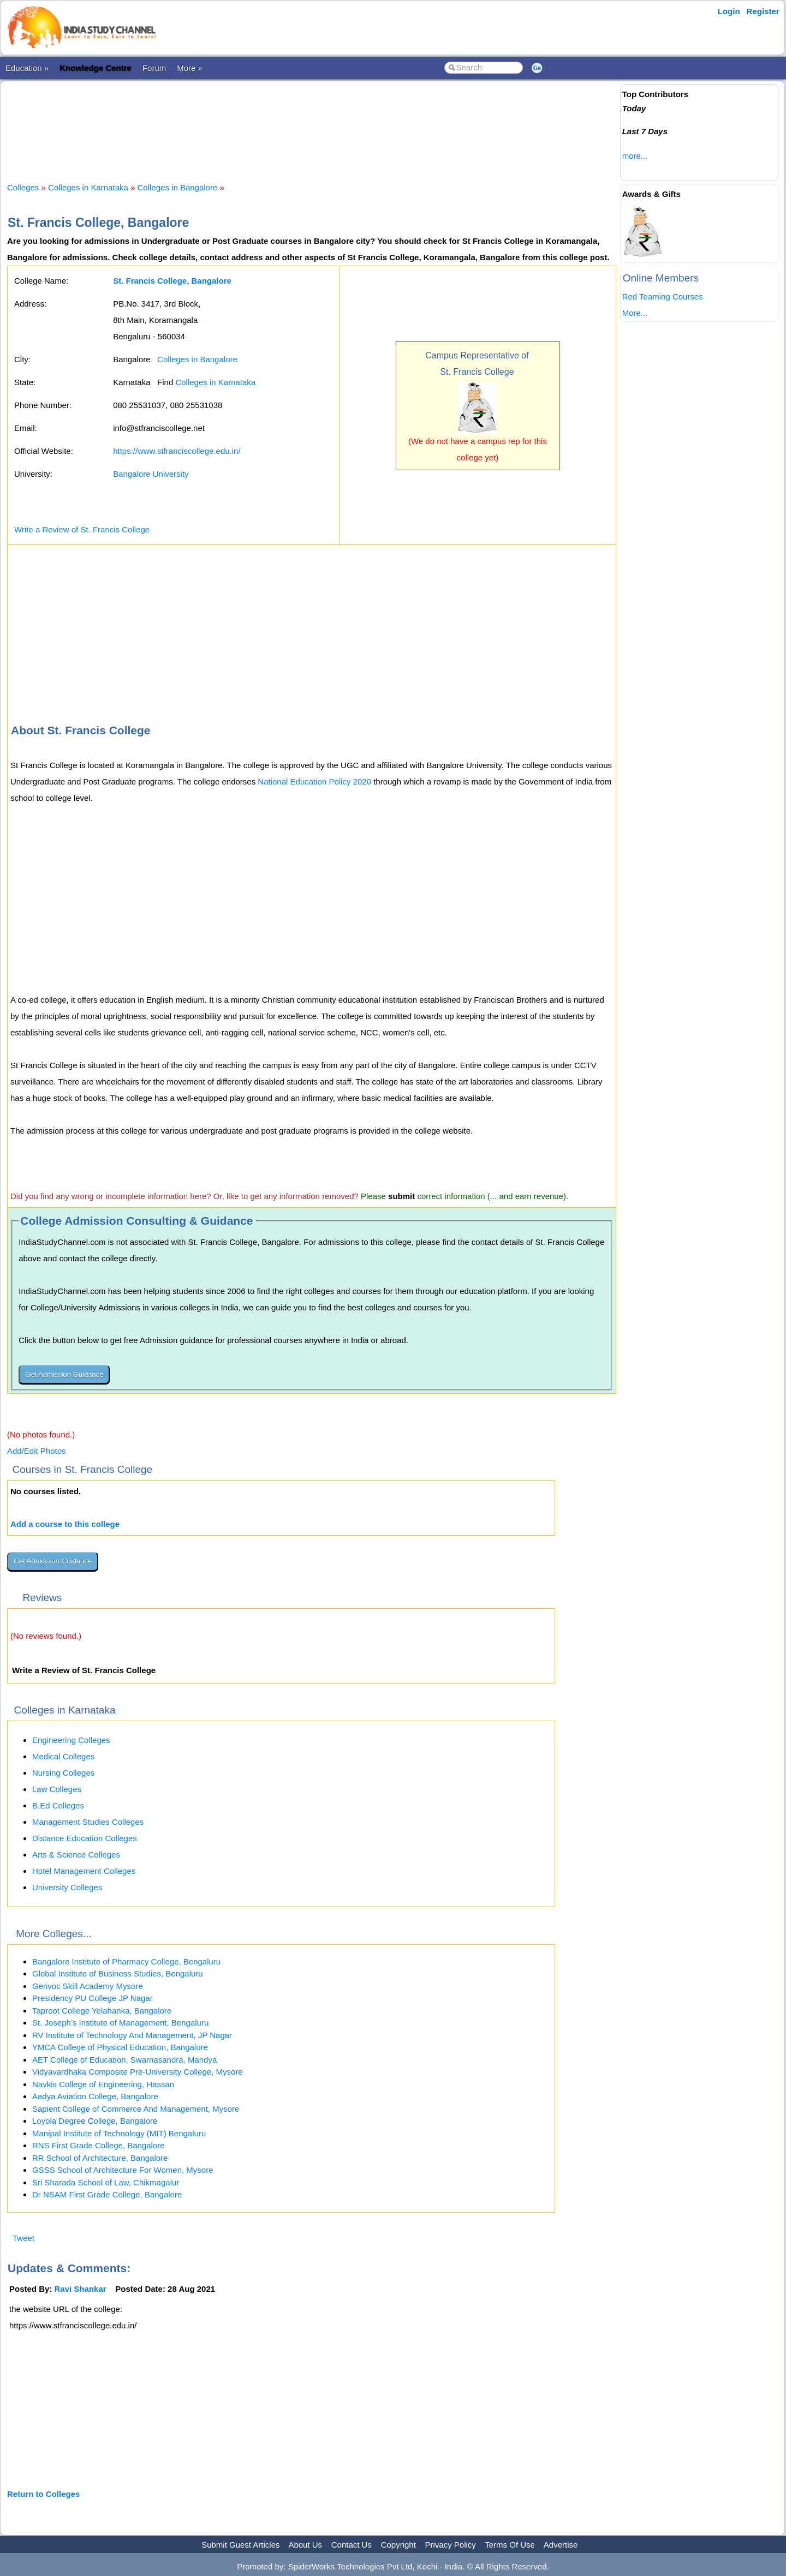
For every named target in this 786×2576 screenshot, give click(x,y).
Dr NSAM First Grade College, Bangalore (107, 2194)
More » (190, 68)
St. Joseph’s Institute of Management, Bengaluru (120, 2022)
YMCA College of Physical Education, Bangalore (120, 2047)
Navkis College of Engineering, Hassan (103, 2084)
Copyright (398, 2544)
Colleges (23, 187)
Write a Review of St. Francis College (82, 529)
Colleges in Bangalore (178, 187)
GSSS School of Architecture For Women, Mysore (122, 2169)
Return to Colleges (43, 2494)
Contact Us (351, 2544)
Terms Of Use (510, 2544)
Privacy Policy (450, 2544)
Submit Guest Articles (240, 2544)
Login (729, 11)
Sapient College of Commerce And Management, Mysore (135, 2108)
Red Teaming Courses (662, 296)
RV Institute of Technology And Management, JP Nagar (132, 2035)
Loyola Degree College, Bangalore (94, 2120)
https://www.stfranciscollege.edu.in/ (176, 451)
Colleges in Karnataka (88, 187)
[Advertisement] (311, 122)
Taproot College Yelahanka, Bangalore (101, 2010)
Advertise (561, 2544)
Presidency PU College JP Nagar (92, 1998)
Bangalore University (150, 473)
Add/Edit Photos (36, 1450)
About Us (305, 2544)
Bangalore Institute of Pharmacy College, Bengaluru (126, 1961)
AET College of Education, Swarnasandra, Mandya (124, 2059)
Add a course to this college (65, 1524)
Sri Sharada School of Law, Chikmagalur (105, 2182)
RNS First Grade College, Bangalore (98, 2145)
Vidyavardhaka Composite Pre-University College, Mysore (137, 2071)
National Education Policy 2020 (314, 781)
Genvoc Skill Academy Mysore (87, 1986)
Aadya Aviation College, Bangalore (95, 2096)
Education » (27, 68)
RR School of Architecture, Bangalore (100, 2157)
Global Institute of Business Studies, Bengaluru (117, 1973)
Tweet (23, 2238)
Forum (154, 68)
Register (763, 11)
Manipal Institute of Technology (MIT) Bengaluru (119, 2133)
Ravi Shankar (80, 2288)
